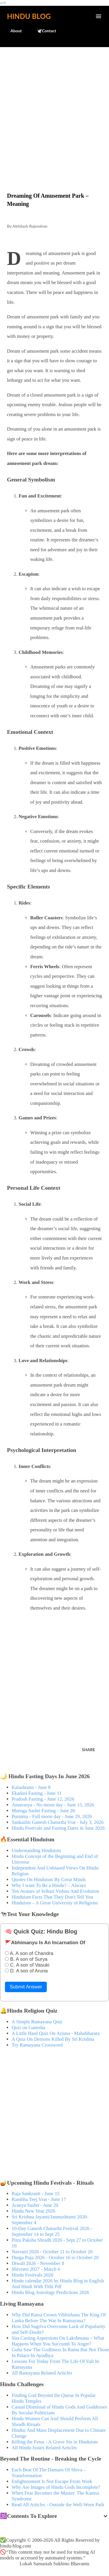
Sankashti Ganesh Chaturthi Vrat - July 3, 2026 (58, 1822)
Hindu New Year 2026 (33, 2211)
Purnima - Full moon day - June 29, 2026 (52, 1816)
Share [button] (88, 1749)
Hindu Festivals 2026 (32, 2275)
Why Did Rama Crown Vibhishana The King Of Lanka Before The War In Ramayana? (59, 2317)
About (12, 30)
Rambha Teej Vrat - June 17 (39, 2199)
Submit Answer (26, 1987)
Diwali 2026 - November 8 (38, 2263)
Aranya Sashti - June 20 (35, 2205)
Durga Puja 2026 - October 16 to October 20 (55, 2257)
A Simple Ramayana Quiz (37, 2021)
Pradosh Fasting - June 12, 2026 (43, 1799)
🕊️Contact (43, 30)
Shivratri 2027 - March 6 (36, 2269)
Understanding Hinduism (36, 1850)
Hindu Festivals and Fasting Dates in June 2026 (58, 1828)
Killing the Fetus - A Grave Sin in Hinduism (55, 2442)
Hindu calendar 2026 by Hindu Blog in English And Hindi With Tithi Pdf (58, 2283)
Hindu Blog (29, 16)
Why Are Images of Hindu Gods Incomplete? (56, 2487)
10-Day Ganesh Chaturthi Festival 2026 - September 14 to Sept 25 (52, 2231)
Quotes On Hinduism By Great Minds (49, 1879)
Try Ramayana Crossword (37, 2045)
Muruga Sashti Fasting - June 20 (43, 1810)
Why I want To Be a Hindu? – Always (49, 1885)
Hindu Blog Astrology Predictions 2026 (50, 2292)
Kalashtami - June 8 (31, 1787)
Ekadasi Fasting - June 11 (37, 1793)
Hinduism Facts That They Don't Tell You (52, 1897)
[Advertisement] (54, 107)
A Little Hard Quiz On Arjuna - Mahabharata (55, 2033)
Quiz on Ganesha (28, 2027)
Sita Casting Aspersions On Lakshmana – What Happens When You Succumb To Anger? (58, 2341)
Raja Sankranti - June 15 (36, 2193)
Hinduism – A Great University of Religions (55, 1903)
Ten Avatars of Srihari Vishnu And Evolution (55, 1891)
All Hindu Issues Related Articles (44, 2447)
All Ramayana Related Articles (42, 2373)
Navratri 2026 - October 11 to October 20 (52, 2251)
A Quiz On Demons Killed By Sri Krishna (53, 2039)
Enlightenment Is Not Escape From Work (52, 2481)
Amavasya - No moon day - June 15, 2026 (53, 1805)
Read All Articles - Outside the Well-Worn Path (58, 2504)
